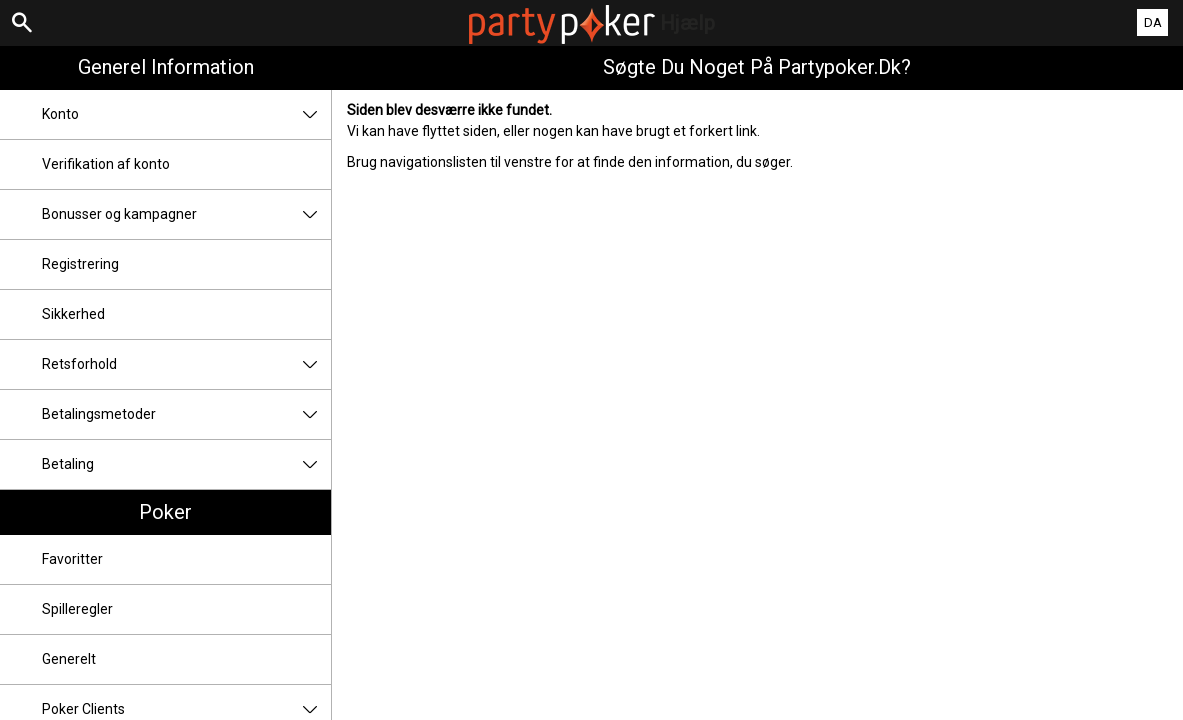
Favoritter (72, 559)
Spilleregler (77, 609)
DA (1153, 22)
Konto (186, 114)
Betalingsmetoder (186, 414)
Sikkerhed (73, 314)
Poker (165, 512)
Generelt (69, 659)
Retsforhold (186, 364)
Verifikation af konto (106, 164)
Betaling (186, 464)
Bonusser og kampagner (186, 214)
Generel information (166, 67)
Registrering (80, 264)
